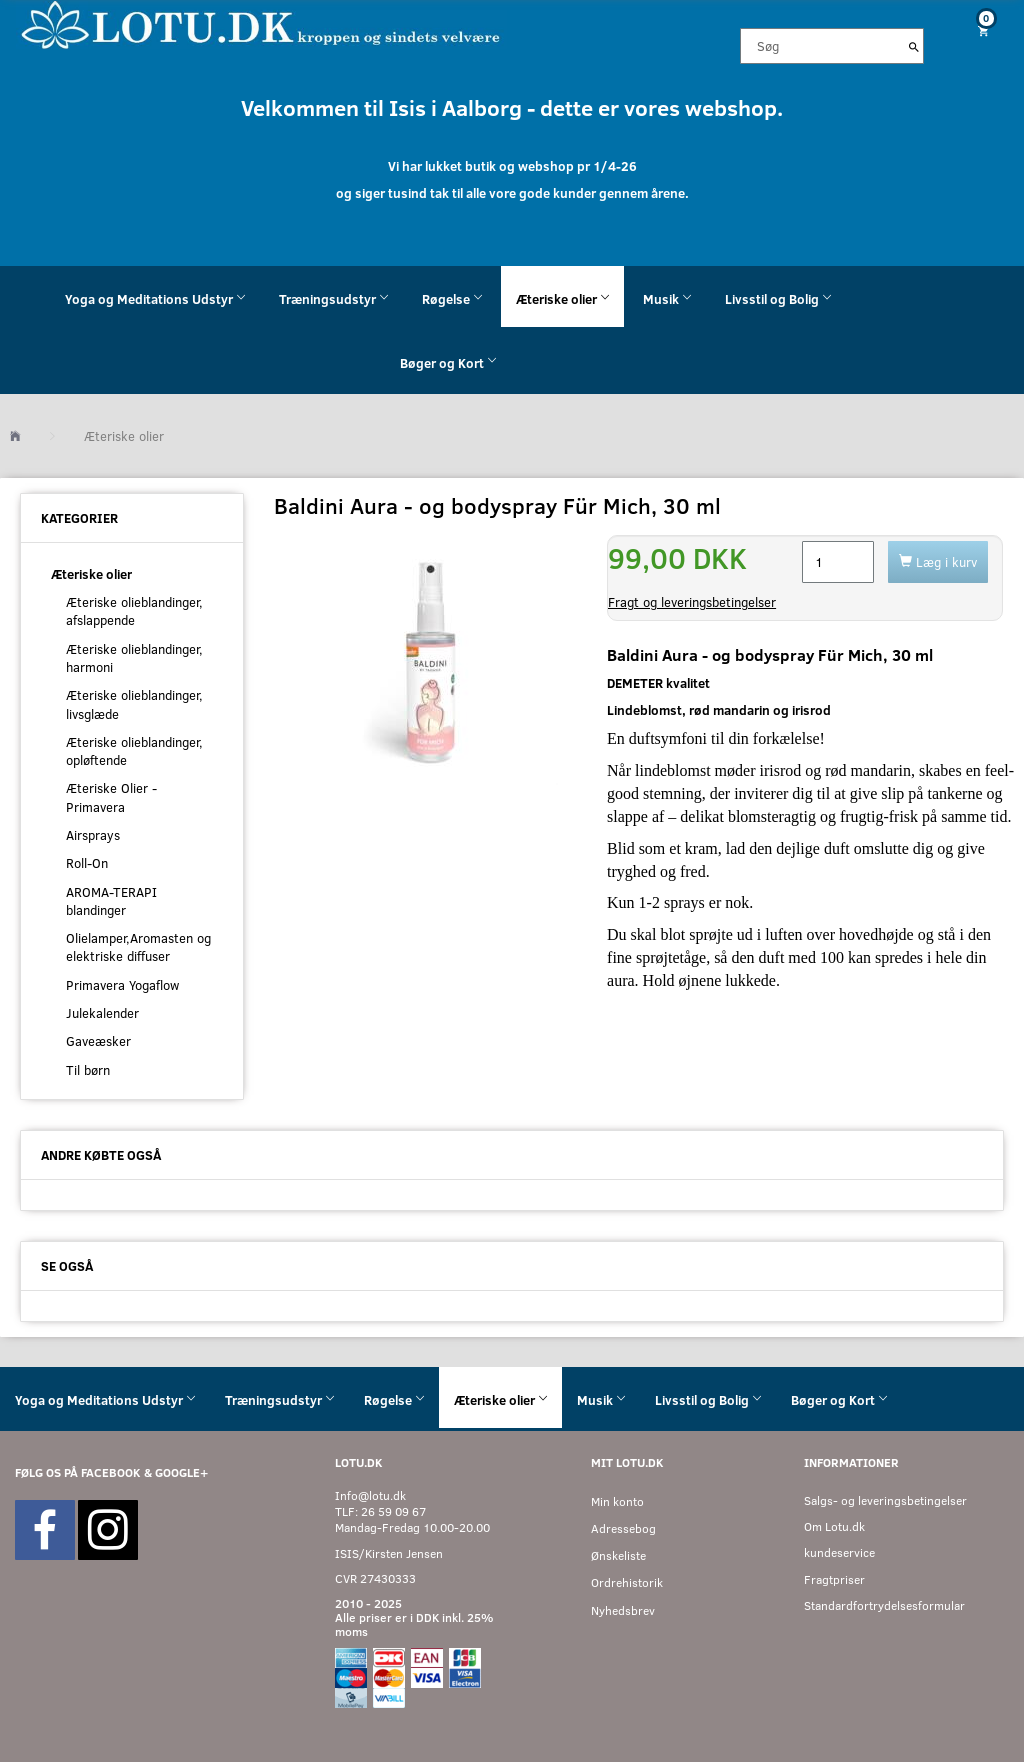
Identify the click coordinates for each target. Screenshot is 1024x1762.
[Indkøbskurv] (981, 30)
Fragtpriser (834, 1579)
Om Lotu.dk (834, 1526)
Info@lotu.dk (370, 1495)
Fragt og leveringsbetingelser (692, 602)
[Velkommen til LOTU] (261, 23)
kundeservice (839, 1552)
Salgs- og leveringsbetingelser (885, 1500)
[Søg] (914, 46)
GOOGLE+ (181, 1472)
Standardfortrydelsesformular (884, 1605)
